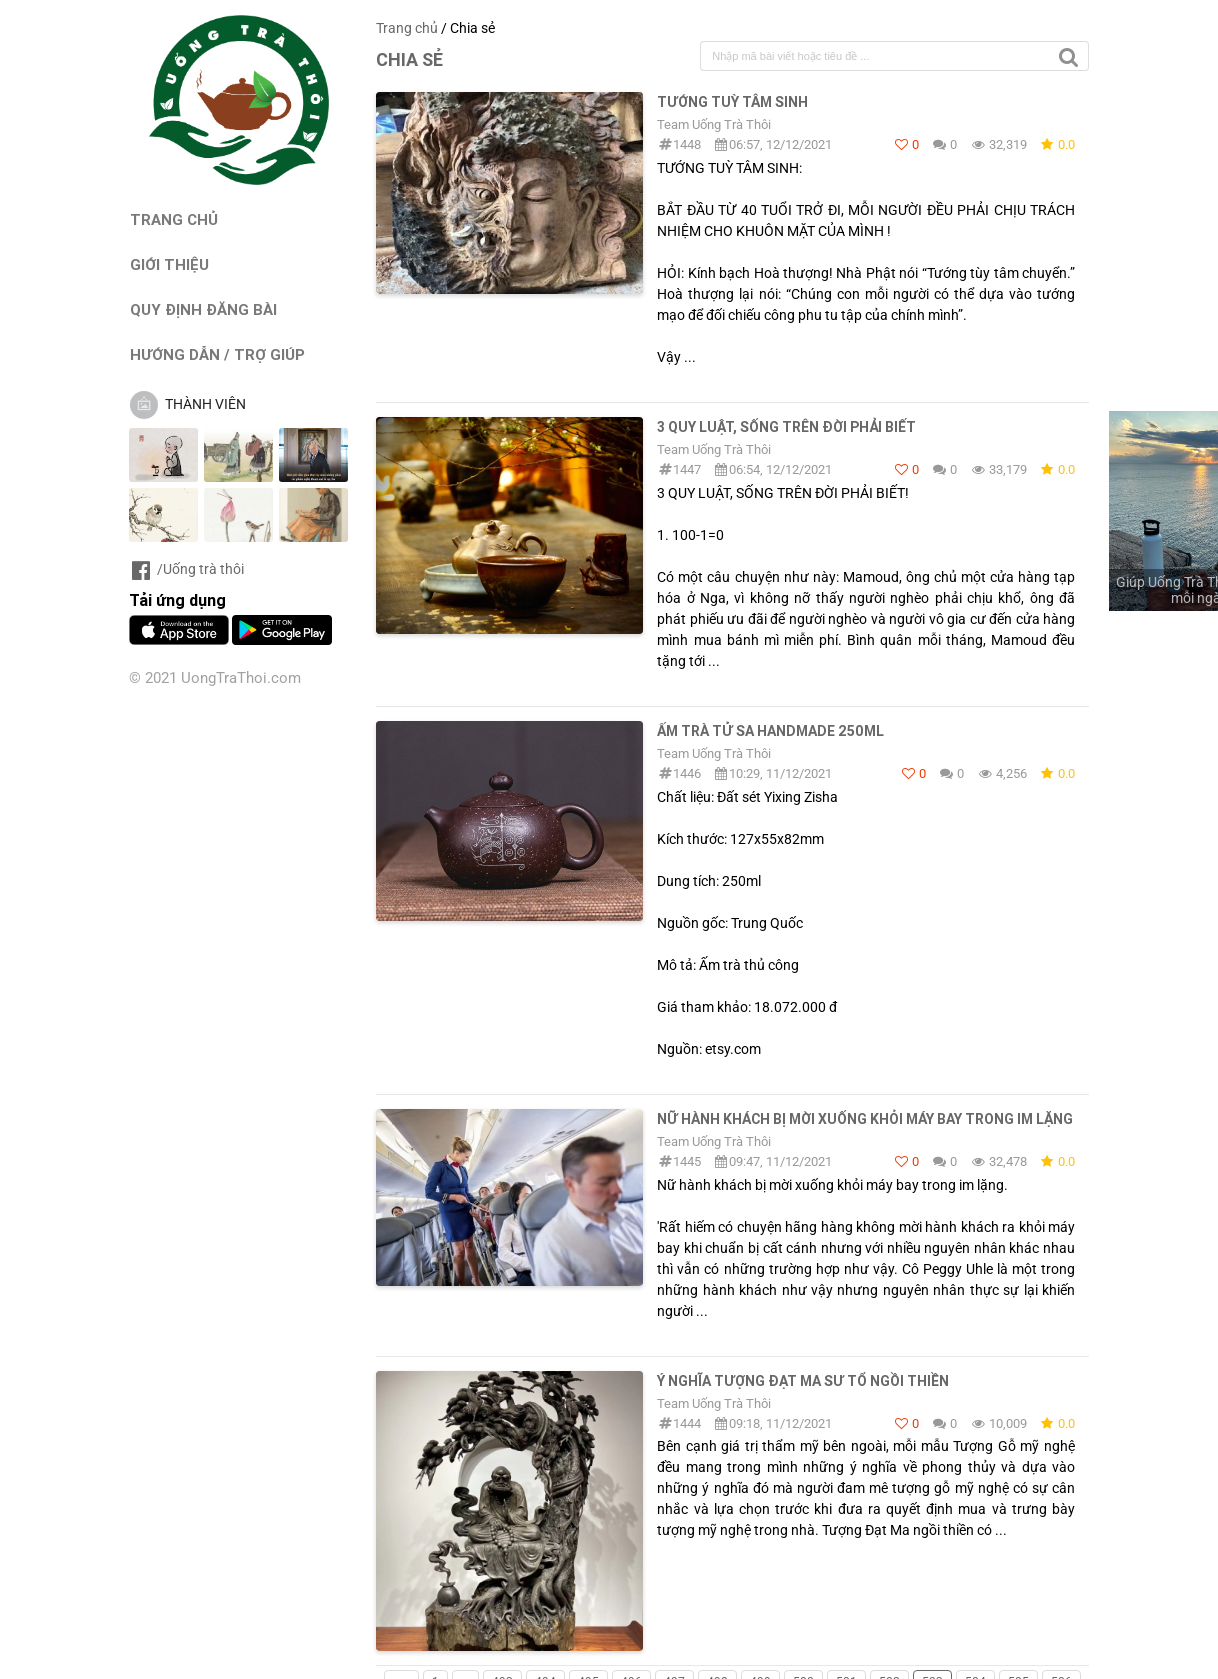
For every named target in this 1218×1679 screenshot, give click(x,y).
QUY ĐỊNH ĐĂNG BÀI (203, 309)
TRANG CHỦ (174, 219)
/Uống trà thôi (186, 569)
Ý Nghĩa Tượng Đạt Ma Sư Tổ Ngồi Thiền (803, 1381)
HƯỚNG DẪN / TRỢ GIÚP (217, 354)
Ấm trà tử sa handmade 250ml (770, 731)
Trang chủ (407, 28)
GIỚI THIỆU (169, 264)
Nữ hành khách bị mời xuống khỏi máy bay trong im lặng (865, 1119)
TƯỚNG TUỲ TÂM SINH (732, 102)
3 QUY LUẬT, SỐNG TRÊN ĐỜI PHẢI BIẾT (786, 427)
